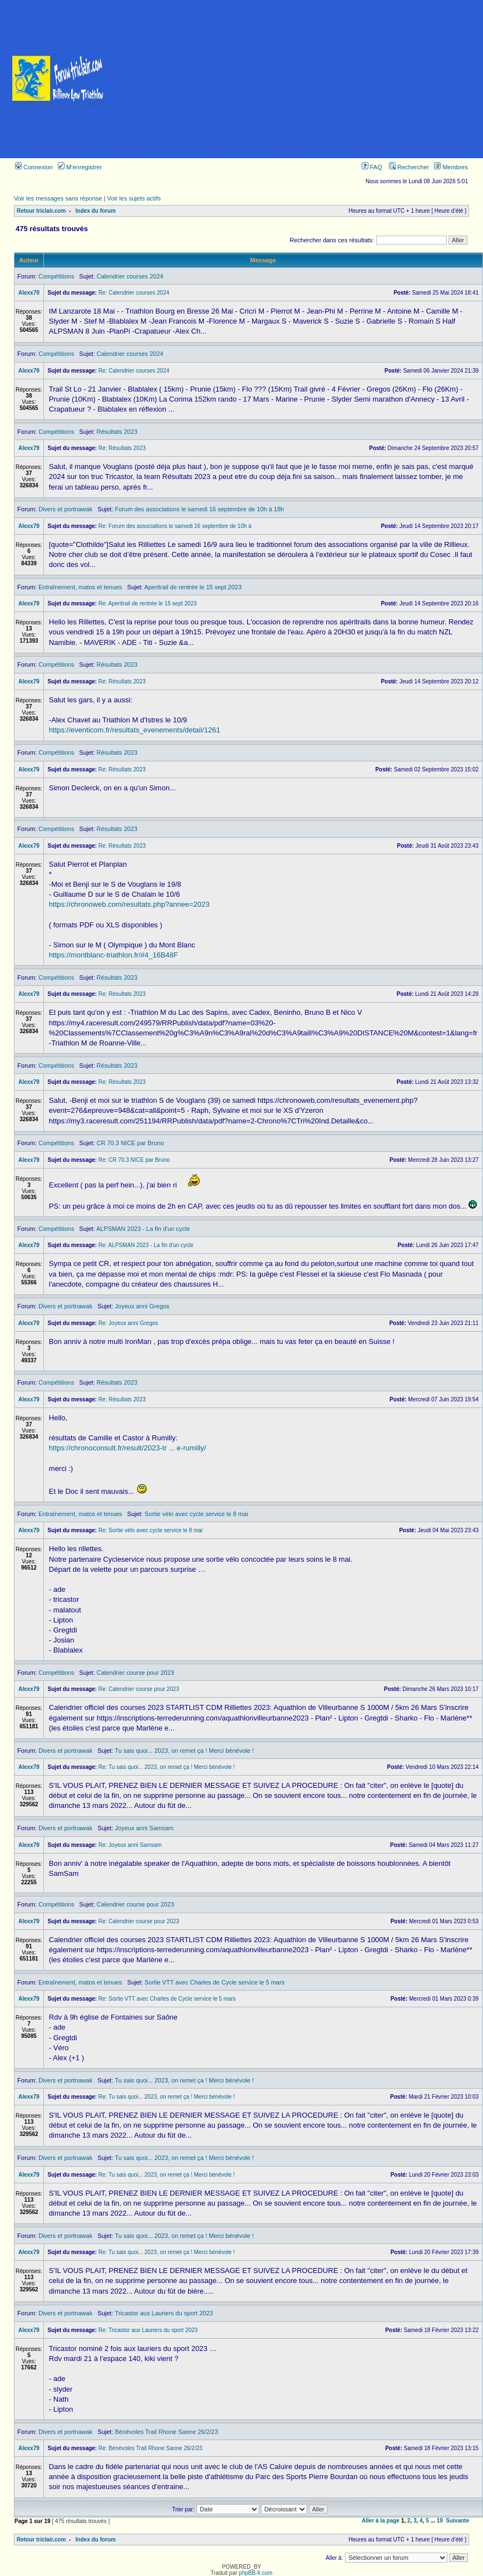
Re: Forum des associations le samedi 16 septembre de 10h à (175, 526)
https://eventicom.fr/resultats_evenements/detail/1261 (134, 730)
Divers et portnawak (65, 509)
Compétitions (56, 276)
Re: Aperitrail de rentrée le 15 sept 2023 (147, 603)
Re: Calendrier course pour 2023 (138, 1689)
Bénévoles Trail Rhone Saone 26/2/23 (166, 2431)
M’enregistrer (80, 167)
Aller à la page (381, 2521)
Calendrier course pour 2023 (135, 1672)
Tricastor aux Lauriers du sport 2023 (164, 2313)
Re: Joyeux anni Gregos (128, 1323)
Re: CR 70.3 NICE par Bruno (134, 1160)
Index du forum (96, 211)
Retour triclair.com (41, 211)
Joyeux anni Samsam (144, 1828)
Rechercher (409, 167)
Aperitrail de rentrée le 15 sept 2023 (192, 587)
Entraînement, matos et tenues (80, 587)
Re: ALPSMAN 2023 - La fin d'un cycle (146, 1245)
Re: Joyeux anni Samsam (130, 1845)
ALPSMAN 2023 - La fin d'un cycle (143, 1228)
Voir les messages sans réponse (58, 198)
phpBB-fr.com (256, 2573)
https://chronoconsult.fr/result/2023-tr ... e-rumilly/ (127, 1448)
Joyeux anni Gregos (142, 1306)
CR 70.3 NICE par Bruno (130, 1143)
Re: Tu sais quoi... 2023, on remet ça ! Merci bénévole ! (166, 1767)
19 (440, 2521)
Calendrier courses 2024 (130, 276)
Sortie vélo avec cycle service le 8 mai (196, 1514)
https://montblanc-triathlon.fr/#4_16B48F (113, 955)
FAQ (372, 167)
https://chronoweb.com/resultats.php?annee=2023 (129, 904)
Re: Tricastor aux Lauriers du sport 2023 (148, 2330)
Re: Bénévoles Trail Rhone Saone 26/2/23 (150, 2448)
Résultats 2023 (117, 431)
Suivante (457, 2521)
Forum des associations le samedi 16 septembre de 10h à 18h (199, 509)
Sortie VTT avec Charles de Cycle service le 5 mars (215, 1982)
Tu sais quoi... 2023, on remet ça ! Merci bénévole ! (184, 1750)
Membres (451, 167)
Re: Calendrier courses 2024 (133, 293)
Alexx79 (29, 293)
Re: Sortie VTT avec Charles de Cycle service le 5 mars (167, 1999)
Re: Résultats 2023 (122, 448)
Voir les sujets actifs (134, 198)
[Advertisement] (300, 79)
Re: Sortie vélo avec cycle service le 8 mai (150, 1530)
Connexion (34, 167)
